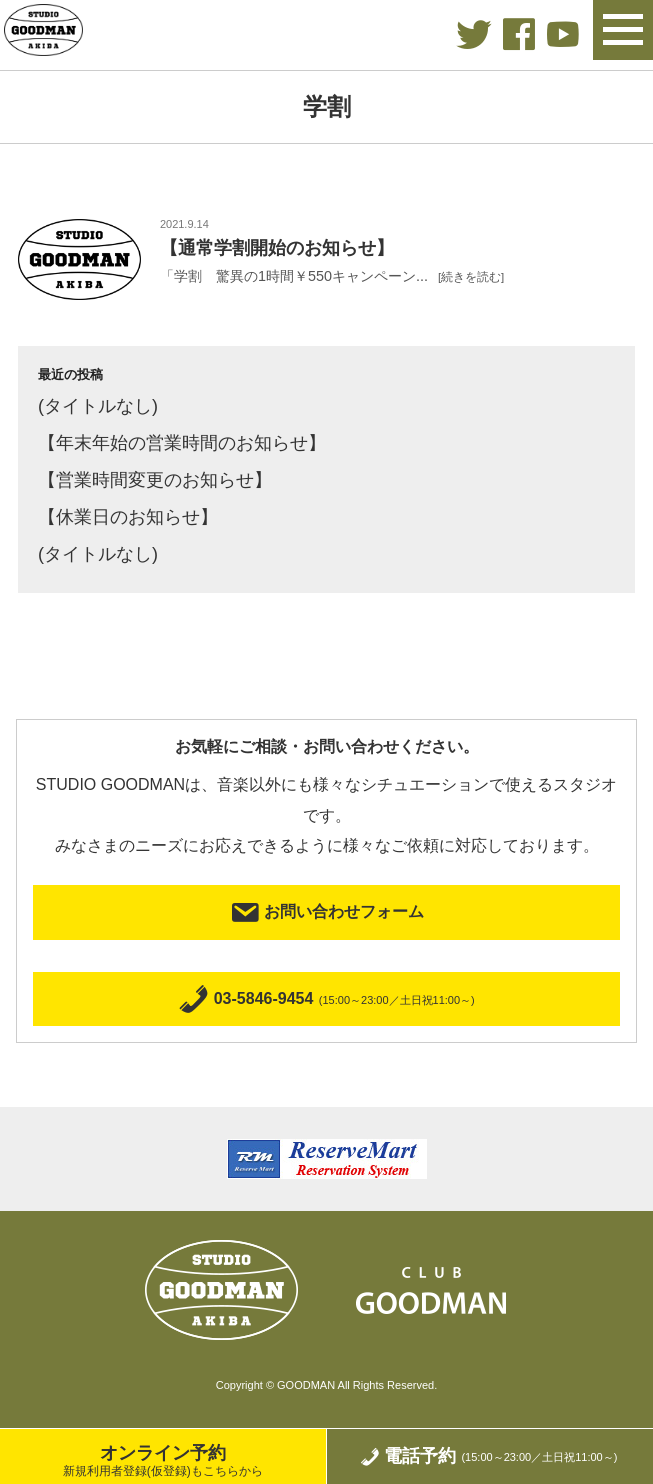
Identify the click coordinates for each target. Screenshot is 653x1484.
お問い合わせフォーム (326, 912)
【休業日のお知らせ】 (128, 517)
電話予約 (488, 1456)
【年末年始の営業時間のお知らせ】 (182, 443)
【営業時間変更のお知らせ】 (155, 480)
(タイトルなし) (98, 406)
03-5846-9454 (326, 999)
